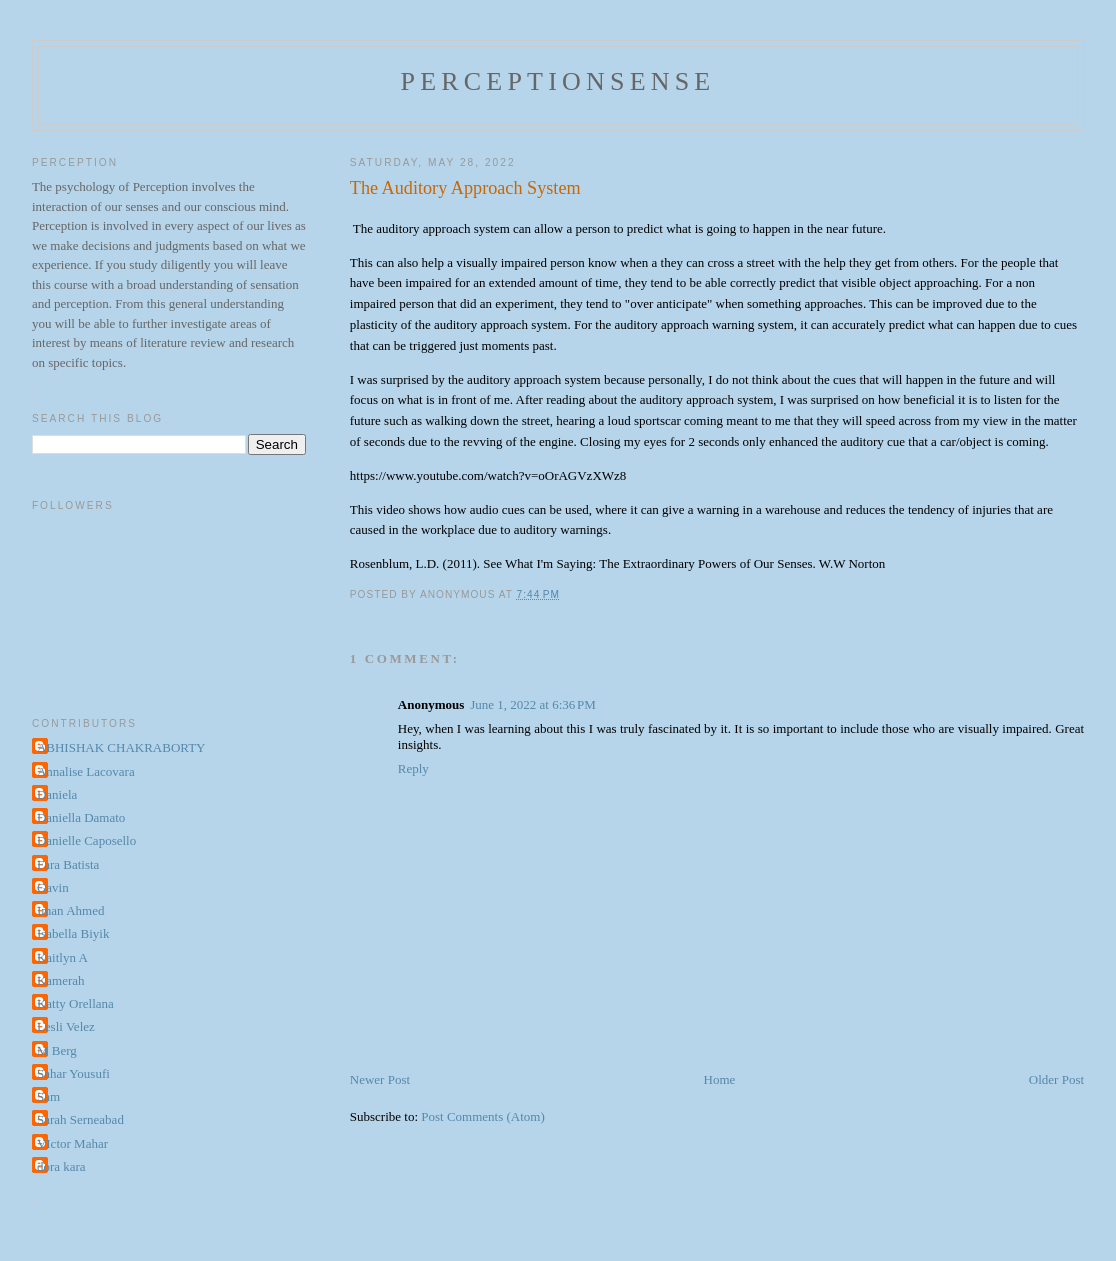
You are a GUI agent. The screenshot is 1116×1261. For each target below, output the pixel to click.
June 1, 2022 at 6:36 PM (533, 704)
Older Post (1056, 1079)
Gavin (53, 887)
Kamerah (61, 980)
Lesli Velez (66, 1026)
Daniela (57, 794)
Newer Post (380, 1079)
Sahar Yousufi (73, 1073)
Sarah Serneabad (80, 1119)
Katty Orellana (75, 1003)
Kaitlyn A (62, 957)
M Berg (57, 1050)
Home (720, 1079)
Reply (413, 768)
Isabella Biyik (73, 933)
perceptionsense (558, 81)
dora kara (61, 1166)
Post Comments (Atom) (483, 1116)
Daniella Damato (81, 817)
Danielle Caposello (86, 840)
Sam (48, 1096)
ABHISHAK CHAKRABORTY (121, 747)
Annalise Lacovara (86, 771)
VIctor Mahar (72, 1143)
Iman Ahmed (71, 910)
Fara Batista (68, 864)
